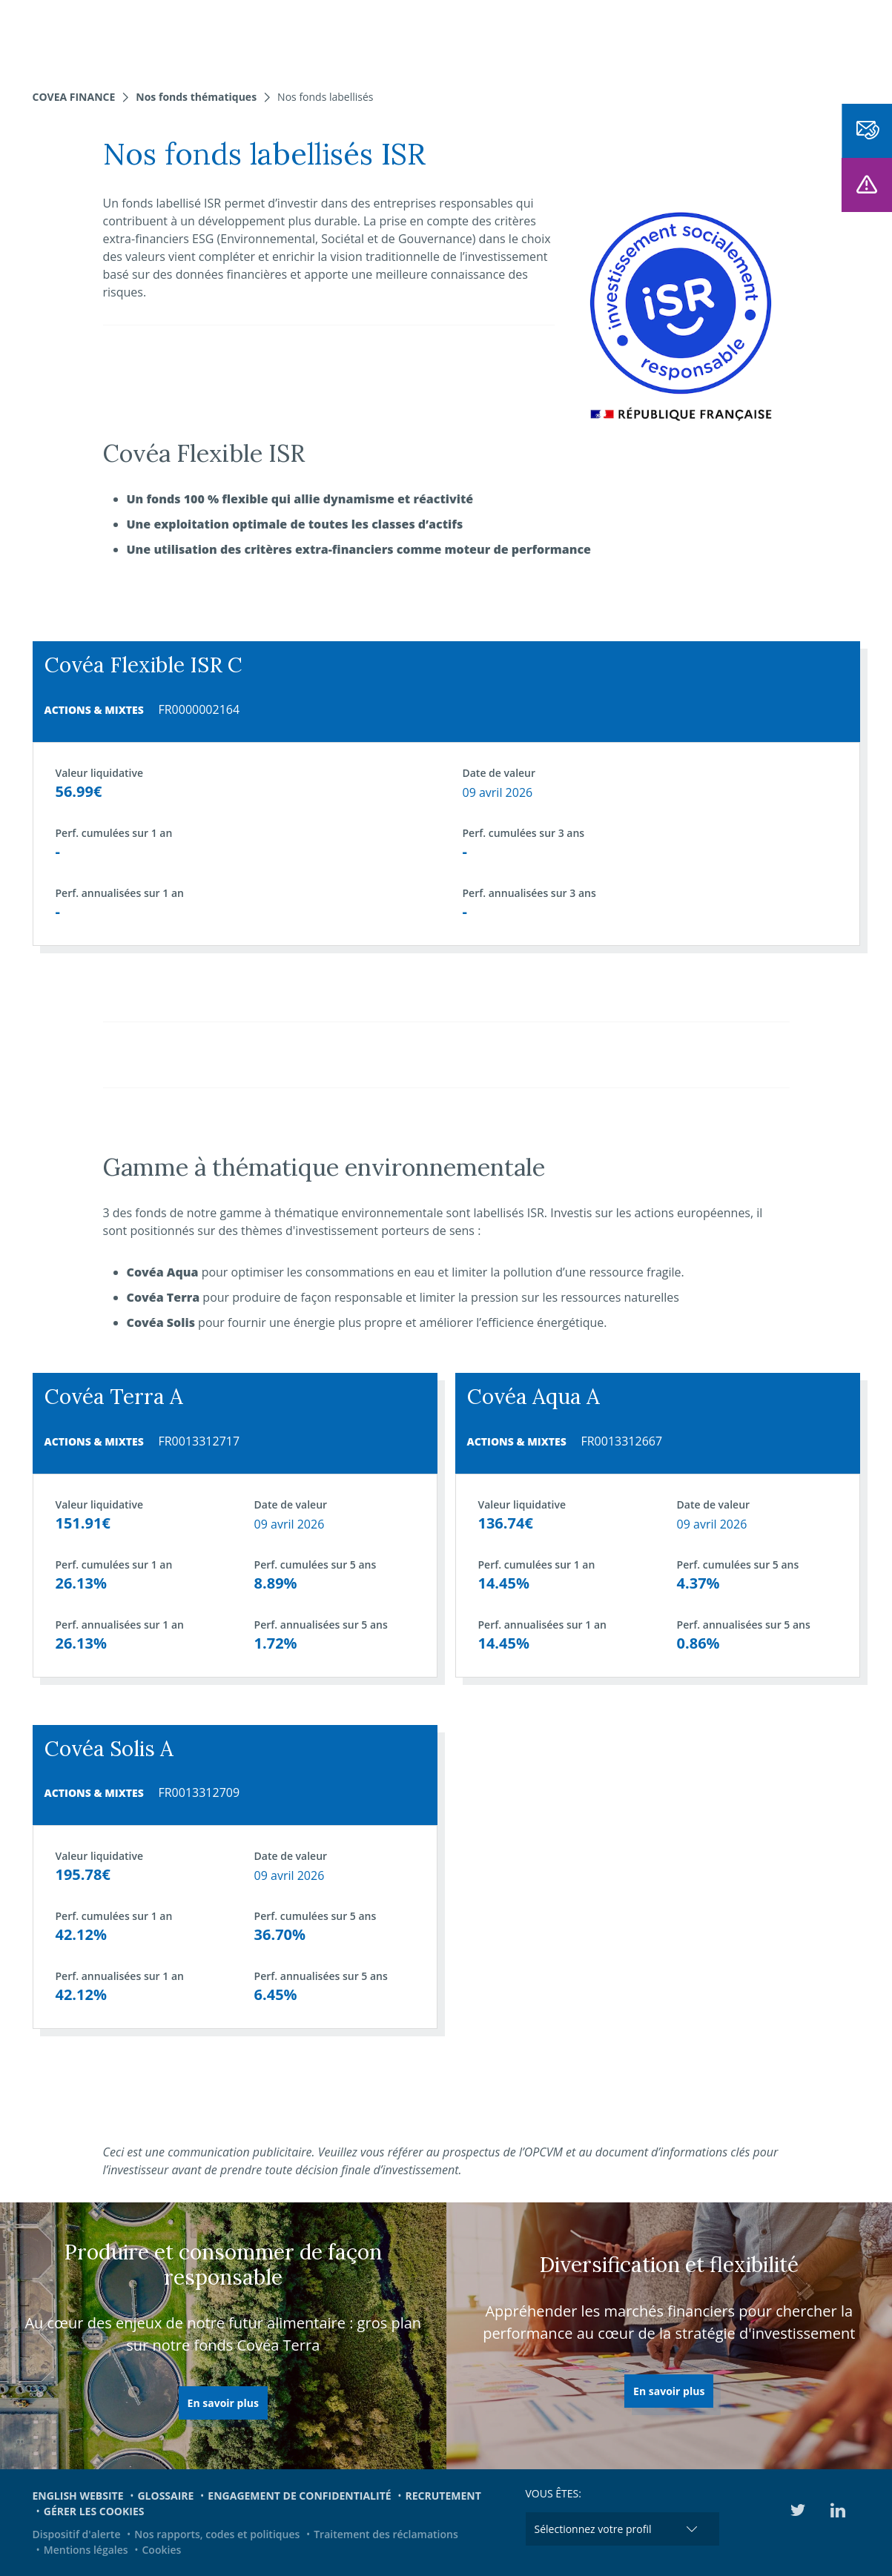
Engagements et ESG (638, 37)
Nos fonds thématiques (196, 97)
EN (819, 37)
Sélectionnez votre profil (593, 2529)
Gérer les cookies (94, 2511)
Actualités (527, 37)
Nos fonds (331, 37)
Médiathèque (757, 37)
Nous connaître (429, 37)
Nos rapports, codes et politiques (217, 2534)
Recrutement (443, 2496)
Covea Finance (74, 97)
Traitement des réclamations (386, 2534)
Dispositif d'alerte (77, 2534)
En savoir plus (223, 2403)
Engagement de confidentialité (299, 2496)
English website (78, 2496)
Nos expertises (237, 37)
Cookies (162, 2550)
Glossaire (165, 2496)
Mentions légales (86, 2550)
